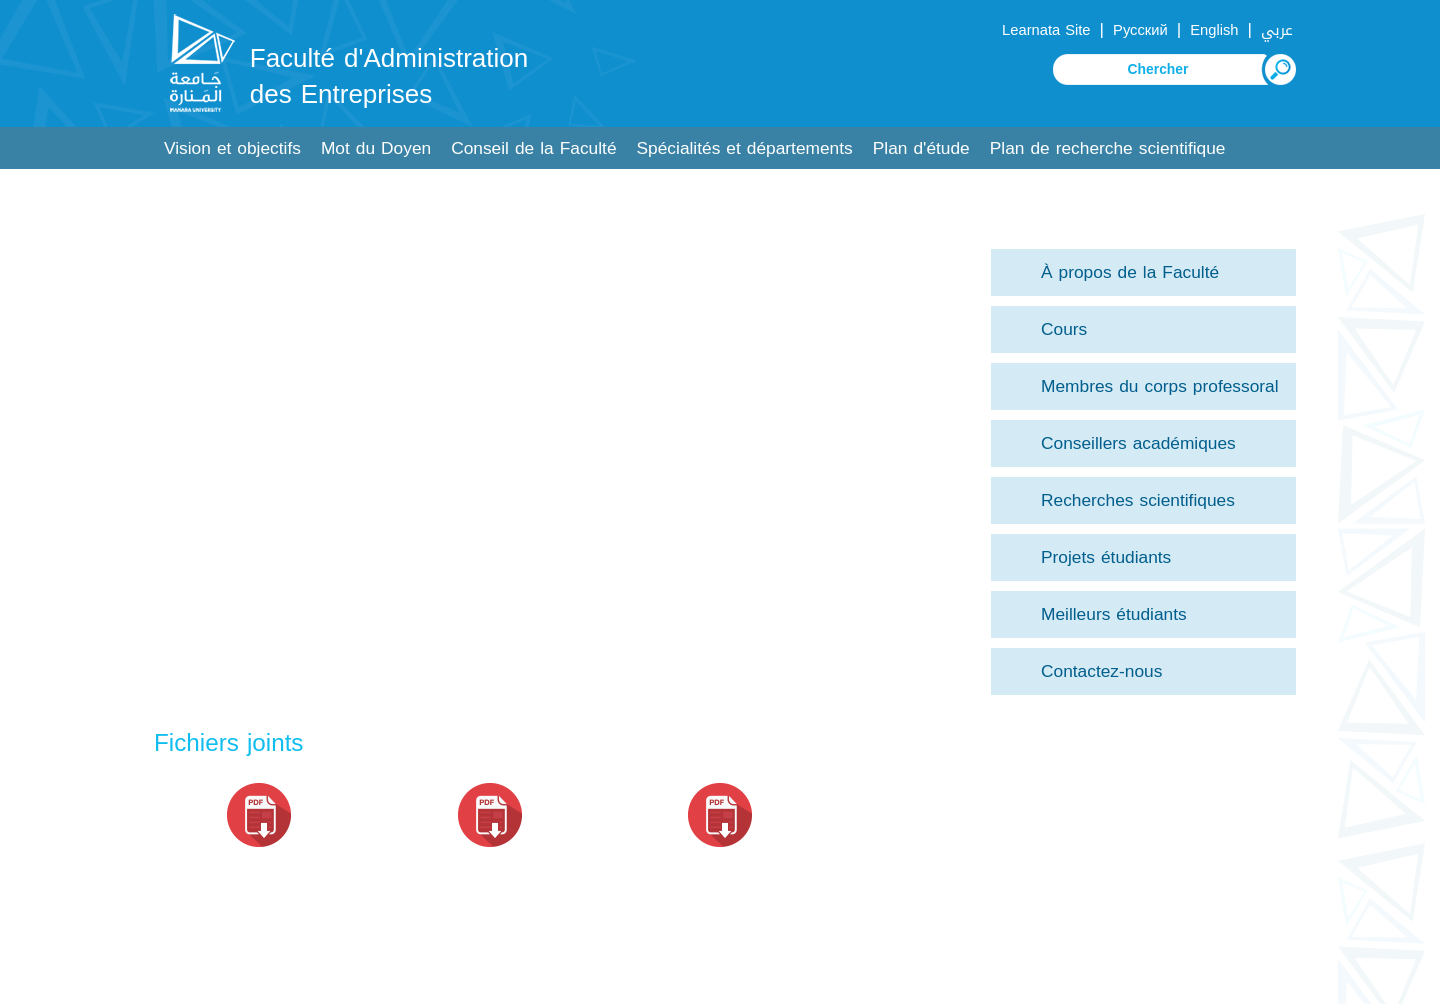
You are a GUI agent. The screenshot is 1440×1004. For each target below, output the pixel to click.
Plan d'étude (921, 148)
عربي (1277, 30)
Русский (1140, 30)
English (1214, 30)
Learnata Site (1046, 30)
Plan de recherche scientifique (1108, 148)
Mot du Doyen (376, 148)
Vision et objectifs (232, 148)
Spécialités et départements (745, 148)
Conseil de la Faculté (533, 148)
